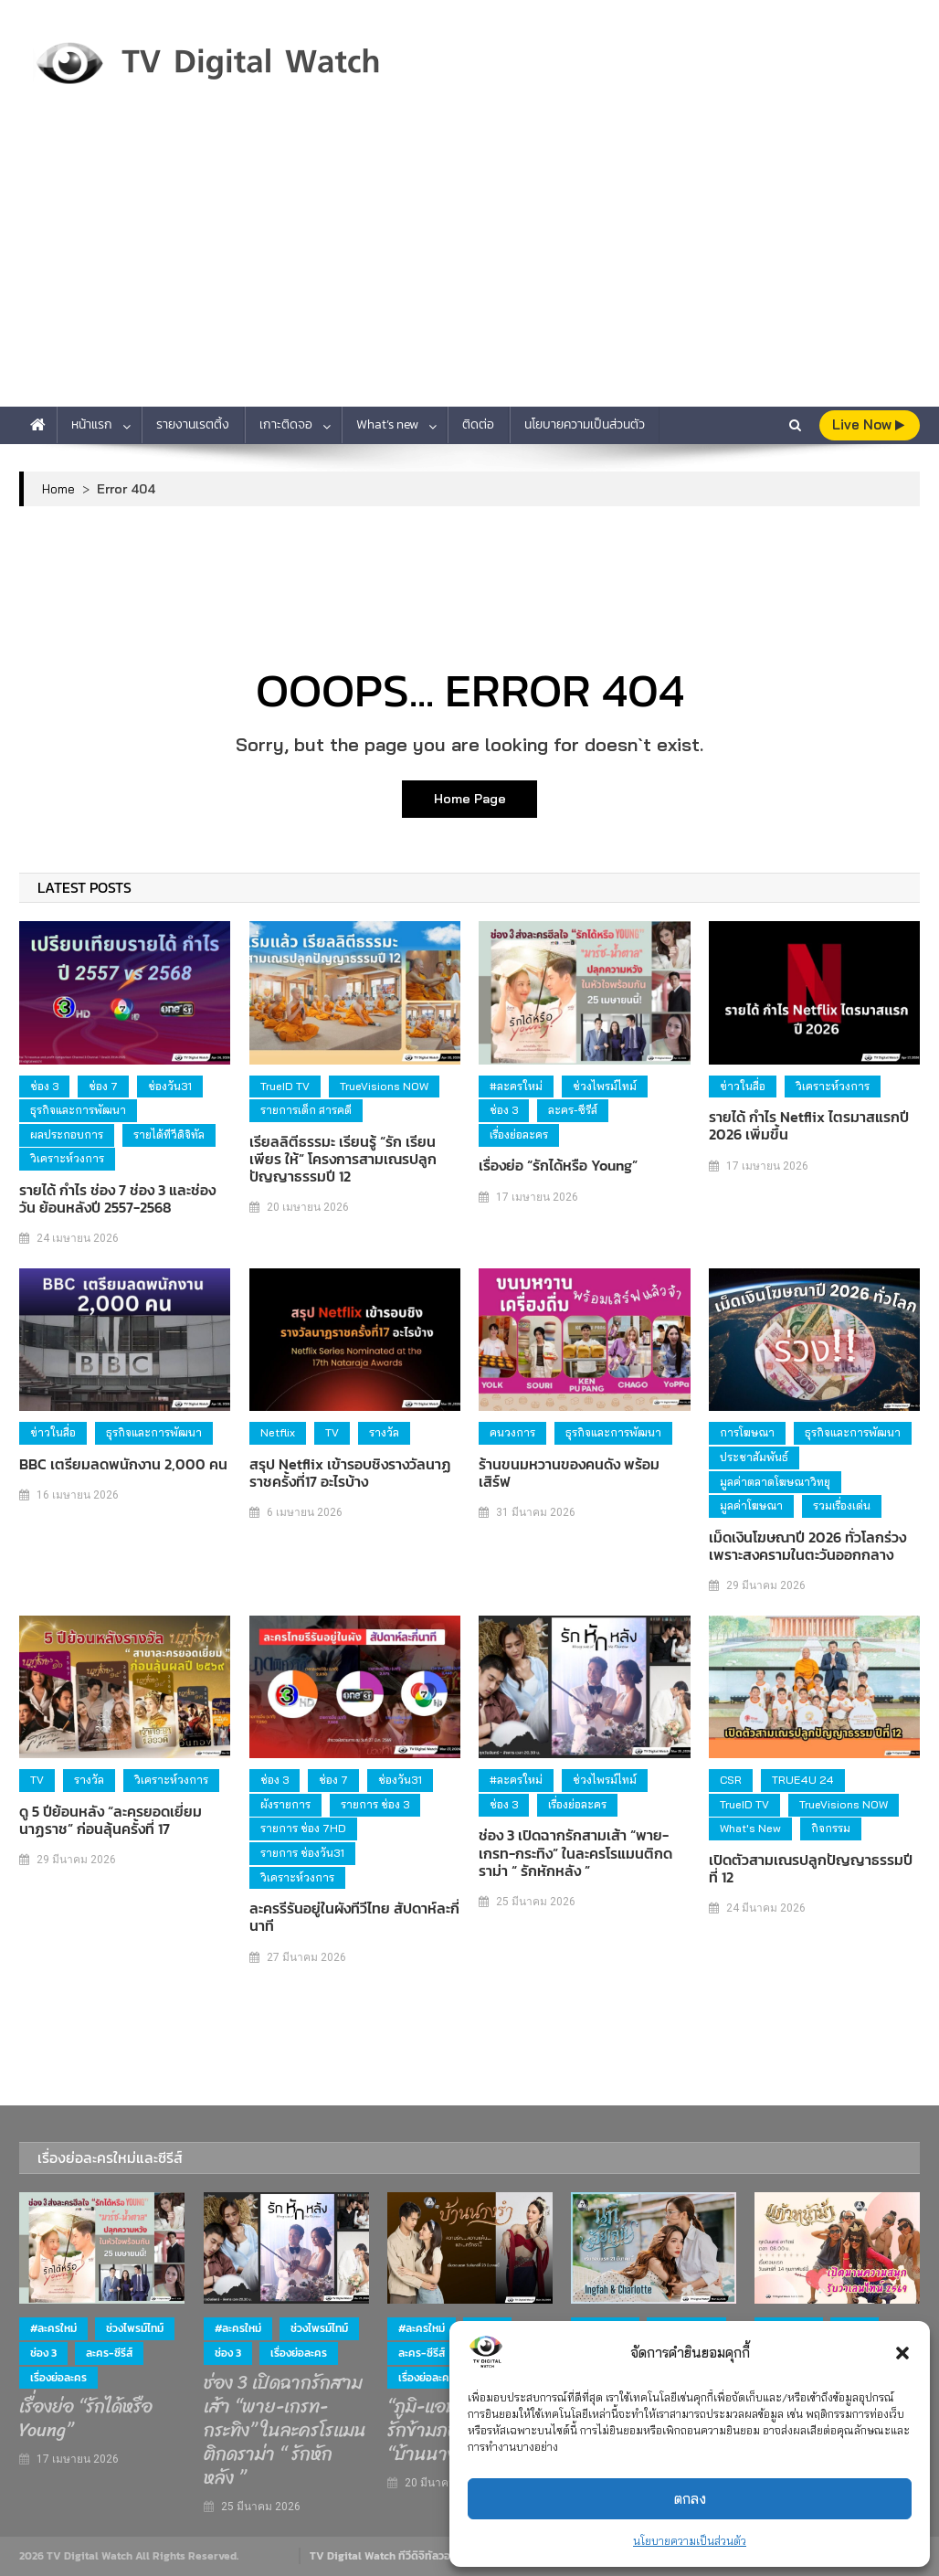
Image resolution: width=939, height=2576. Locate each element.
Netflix (277, 1432)
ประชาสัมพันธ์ (754, 1457)
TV (332, 1432)
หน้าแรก (91, 424)
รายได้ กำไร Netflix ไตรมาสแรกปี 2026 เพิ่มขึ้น (809, 1125)
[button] (902, 2353)
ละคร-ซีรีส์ (572, 1110)
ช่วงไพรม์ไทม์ (605, 1086)
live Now (868, 424)
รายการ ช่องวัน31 (302, 1853)
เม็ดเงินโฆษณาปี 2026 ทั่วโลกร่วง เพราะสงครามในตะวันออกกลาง (807, 1546)
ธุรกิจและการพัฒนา (78, 1110)
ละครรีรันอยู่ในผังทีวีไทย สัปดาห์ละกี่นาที (354, 1917)
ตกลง (690, 2498)
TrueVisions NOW (384, 1086)
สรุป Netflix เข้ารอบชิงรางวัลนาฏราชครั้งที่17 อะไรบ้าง (350, 1473)
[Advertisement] (469, 270)
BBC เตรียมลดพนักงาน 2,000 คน (123, 1464)
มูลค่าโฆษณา (751, 1505)
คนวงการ (512, 1432)
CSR (731, 1779)
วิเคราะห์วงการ (67, 1158)
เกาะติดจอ (285, 424)
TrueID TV (285, 1086)
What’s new (387, 424)
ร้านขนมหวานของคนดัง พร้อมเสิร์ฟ (569, 1473)
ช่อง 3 (44, 1086)
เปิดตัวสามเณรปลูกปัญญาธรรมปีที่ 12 (811, 1868)
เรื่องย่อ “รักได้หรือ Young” (558, 1165)
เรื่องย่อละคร (519, 1134)
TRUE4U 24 (803, 1779)
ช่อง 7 (103, 1086)
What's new (750, 1828)
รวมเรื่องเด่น (841, 1505)
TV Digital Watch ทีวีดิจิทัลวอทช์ (387, 2556)
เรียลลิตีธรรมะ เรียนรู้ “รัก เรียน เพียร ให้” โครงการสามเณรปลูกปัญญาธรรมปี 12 (343, 1159)
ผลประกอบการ (66, 1134)
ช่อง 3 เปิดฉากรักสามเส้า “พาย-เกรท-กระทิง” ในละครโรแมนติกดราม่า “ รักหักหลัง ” (575, 1853)
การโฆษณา (747, 1432)
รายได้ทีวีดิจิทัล (169, 1134)
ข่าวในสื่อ (742, 1086)
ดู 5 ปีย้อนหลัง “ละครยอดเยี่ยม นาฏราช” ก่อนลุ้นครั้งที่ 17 (110, 1820)
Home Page (470, 798)
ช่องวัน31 (170, 1086)
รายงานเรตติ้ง (192, 424)
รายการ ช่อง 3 (375, 1804)
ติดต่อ (478, 424)
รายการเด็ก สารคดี (306, 1110)
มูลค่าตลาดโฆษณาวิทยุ (775, 1482)
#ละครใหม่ (516, 1086)
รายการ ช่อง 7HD (303, 1828)
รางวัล (384, 1432)
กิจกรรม (830, 1828)
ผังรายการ (285, 1804)
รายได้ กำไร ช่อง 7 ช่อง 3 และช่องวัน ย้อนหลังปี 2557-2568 (117, 1199)
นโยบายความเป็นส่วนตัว (689, 2541)
